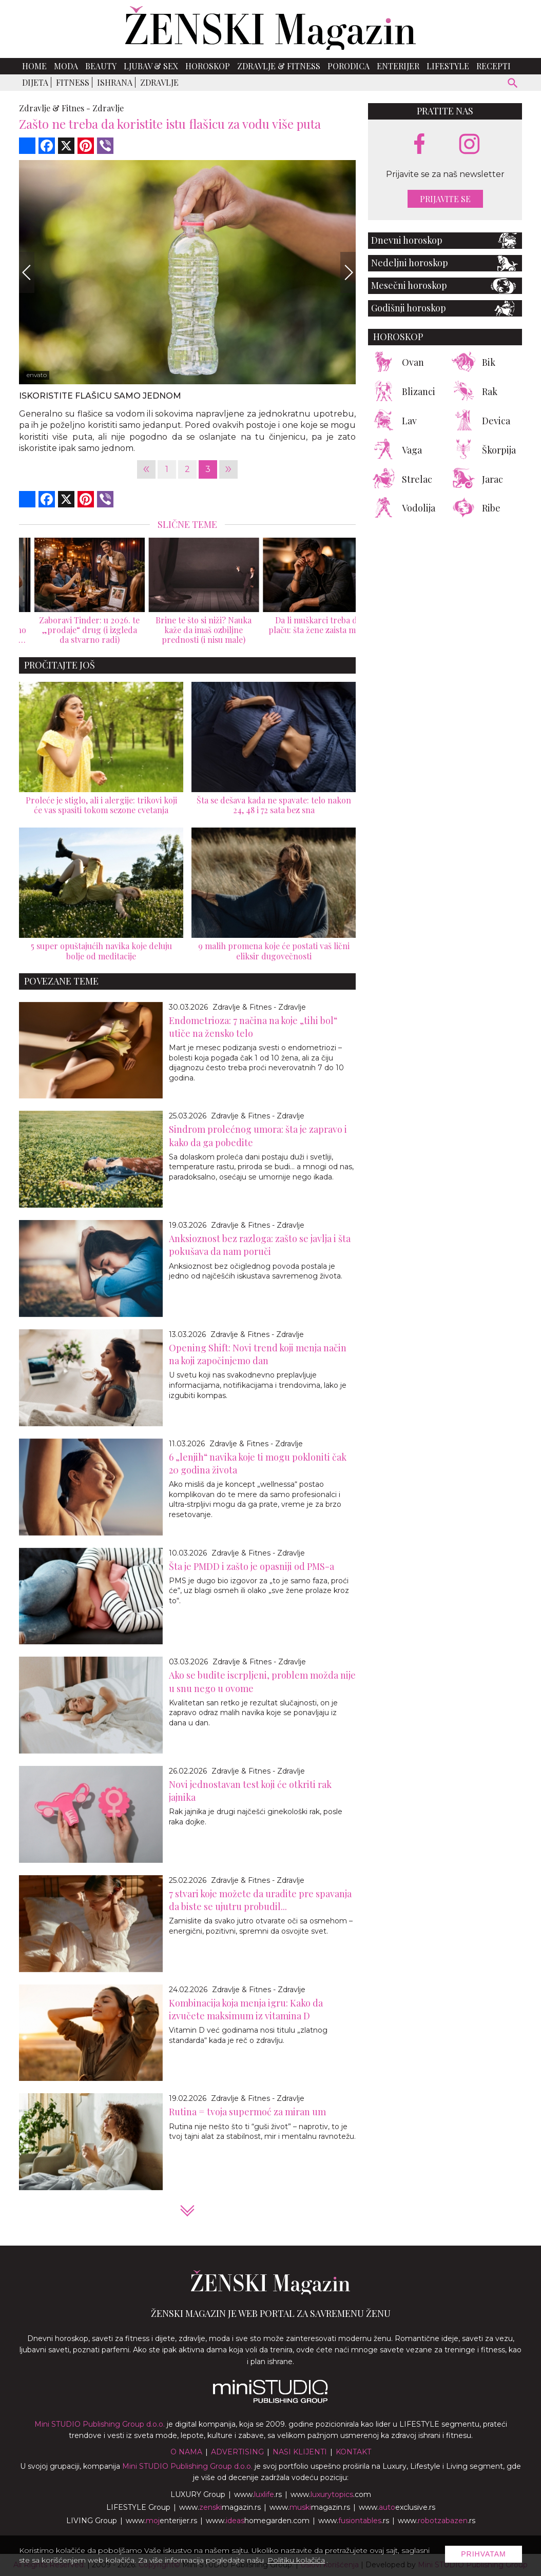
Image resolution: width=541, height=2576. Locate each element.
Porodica (348, 66)
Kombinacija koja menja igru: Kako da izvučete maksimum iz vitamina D (246, 2009)
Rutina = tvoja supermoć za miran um (247, 2112)
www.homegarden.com (258, 2520)
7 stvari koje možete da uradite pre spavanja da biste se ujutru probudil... (260, 1900)
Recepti (493, 66)
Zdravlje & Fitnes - (54, 108)
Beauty (101, 66)
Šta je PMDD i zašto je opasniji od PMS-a (251, 1566)
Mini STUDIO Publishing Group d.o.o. (99, 2424)
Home (34, 66)
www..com (331, 2494)
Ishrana (114, 82)
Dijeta (35, 82)
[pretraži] (513, 84)
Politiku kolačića (296, 2560)
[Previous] (26, 272)
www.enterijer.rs (161, 2520)
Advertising (237, 2451)
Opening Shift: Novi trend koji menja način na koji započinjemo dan (257, 1354)
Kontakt (353, 2451)
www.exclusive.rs (397, 2507)
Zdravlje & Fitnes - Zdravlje (259, 1007)
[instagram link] (469, 144)
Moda (66, 66)
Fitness (72, 82)
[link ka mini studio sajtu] (270, 2400)
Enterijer (398, 66)
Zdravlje (159, 82)
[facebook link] (419, 144)
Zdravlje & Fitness (278, 66)
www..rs (258, 2494)
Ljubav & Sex (151, 66)
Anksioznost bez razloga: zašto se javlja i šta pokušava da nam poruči (260, 1244)
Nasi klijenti (300, 2451)
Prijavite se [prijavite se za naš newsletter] (445, 198)
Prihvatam (483, 2554)
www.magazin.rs (220, 2507)
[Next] (348, 272)
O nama (186, 2451)
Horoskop (207, 66)
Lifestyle (448, 66)
